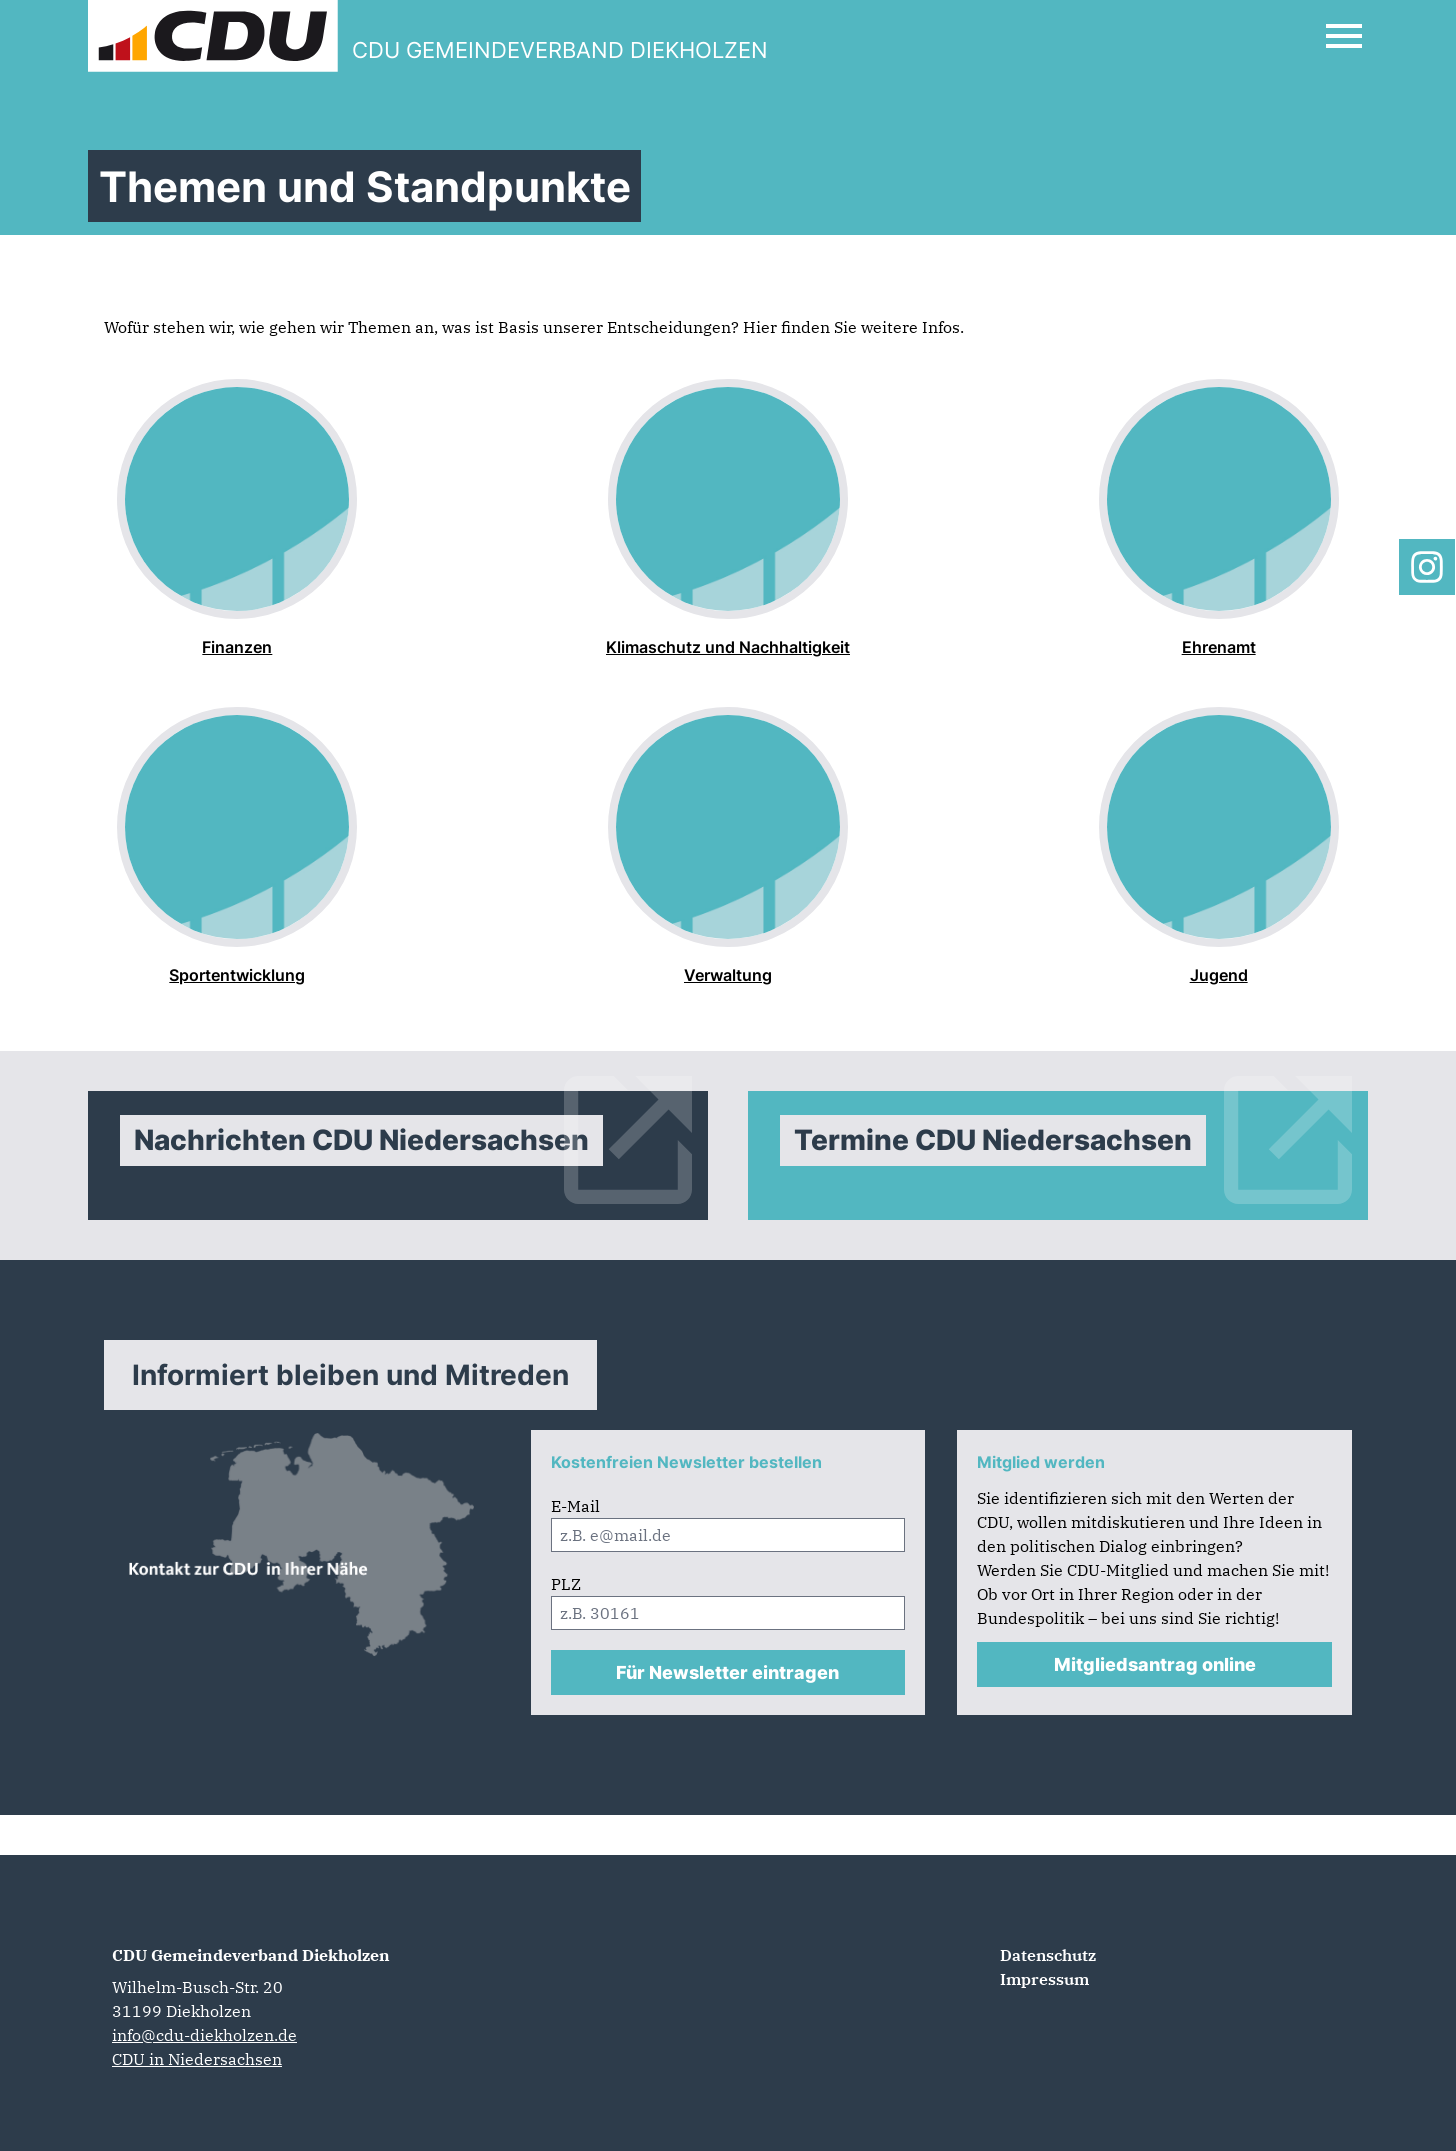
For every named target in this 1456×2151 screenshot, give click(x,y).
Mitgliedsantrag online (1155, 1664)
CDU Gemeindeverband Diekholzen (251, 1955)
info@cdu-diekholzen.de (204, 2035)
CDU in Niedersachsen (197, 2059)
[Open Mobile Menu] (1344, 36)
